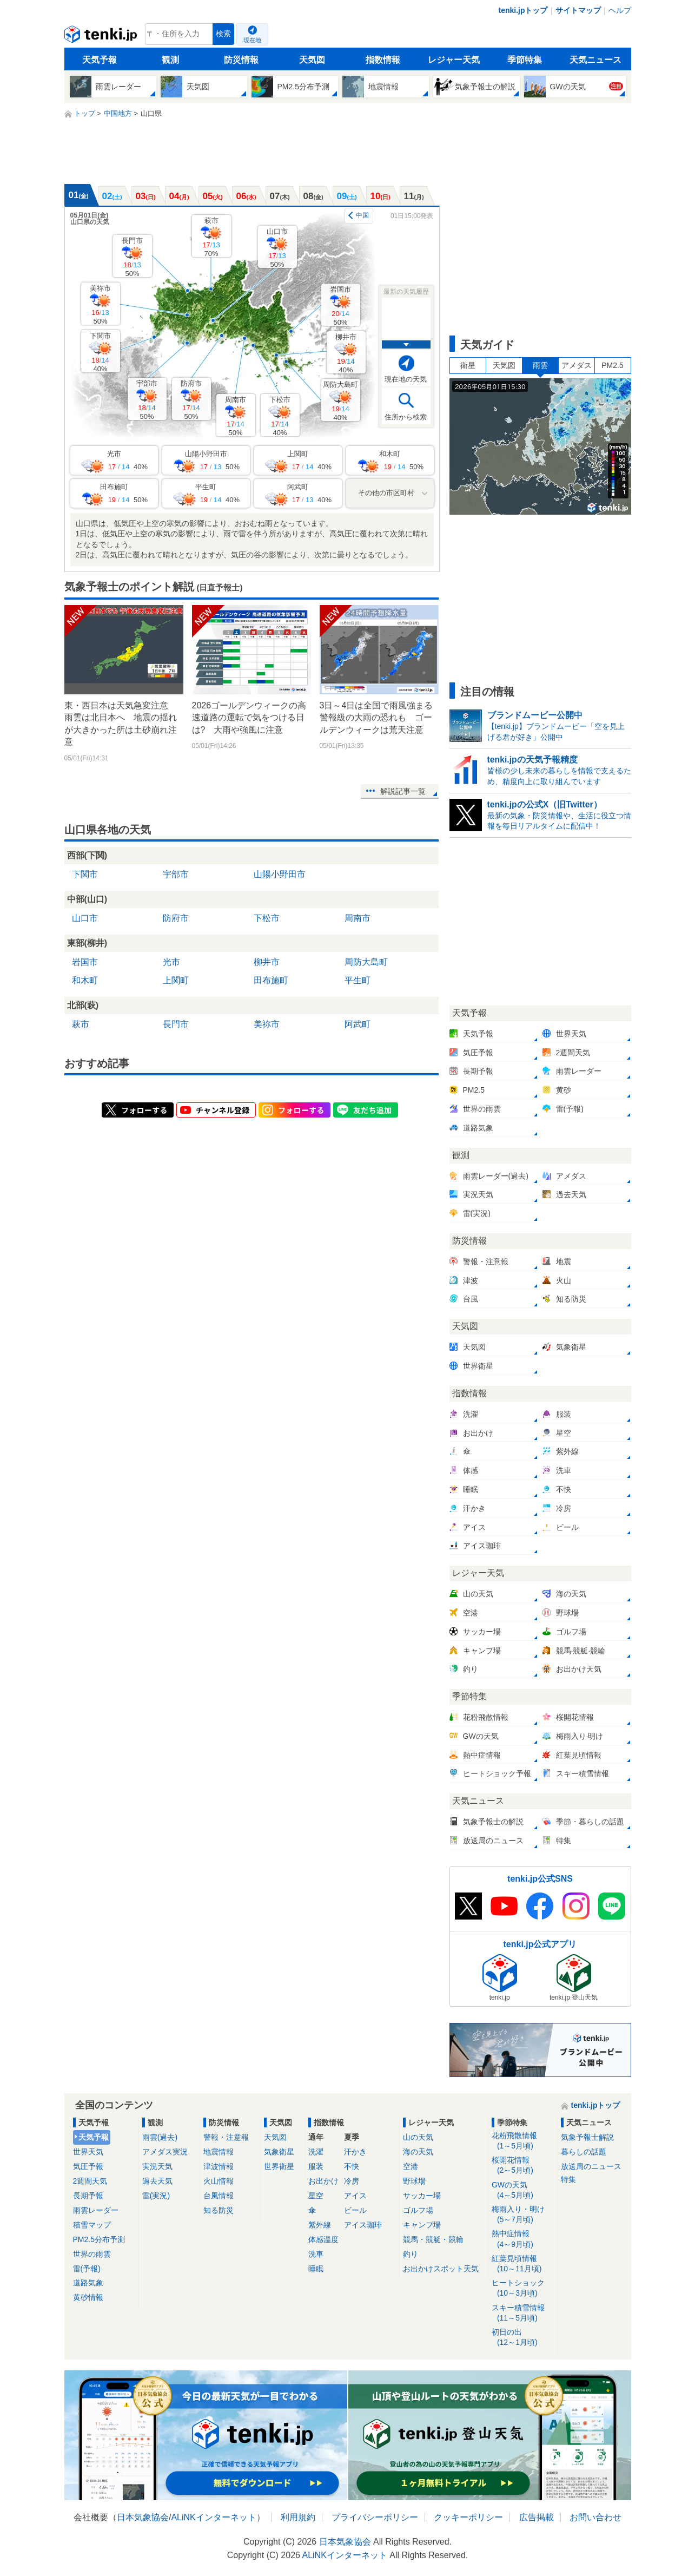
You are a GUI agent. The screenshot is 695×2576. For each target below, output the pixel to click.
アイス (355, 2195)
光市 (171, 962)
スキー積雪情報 (523, 2313)
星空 (315, 2195)
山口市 (277, 247)
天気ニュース (595, 59)
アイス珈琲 (363, 2224)
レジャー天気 (454, 59)
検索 (223, 34)
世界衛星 (279, 2166)
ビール (355, 2210)
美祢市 (100, 304)
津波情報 (218, 2166)
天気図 (312, 59)
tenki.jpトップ (522, 10)
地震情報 (218, 2151)
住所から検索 (406, 417)
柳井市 (346, 353)
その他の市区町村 (386, 493)
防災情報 (241, 59)
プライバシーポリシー (375, 2517)
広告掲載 (536, 2517)
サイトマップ (578, 10)
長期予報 (88, 2195)
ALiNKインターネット (213, 2517)
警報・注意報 (226, 2137)
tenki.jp (102, 36)
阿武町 (357, 1024)
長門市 (132, 256)
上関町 (176, 980)
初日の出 (523, 2338)
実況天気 (157, 2166)
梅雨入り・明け (523, 2215)
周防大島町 (340, 400)
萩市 (211, 236)
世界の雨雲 (92, 2254)
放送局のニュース (591, 2166)
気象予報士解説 (587, 2137)
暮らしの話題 (583, 2151)
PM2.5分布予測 (99, 2239)
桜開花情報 (523, 2166)
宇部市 (147, 399)
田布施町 (271, 980)
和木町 (85, 980)
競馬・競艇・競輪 (433, 2239)
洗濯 (315, 2151)
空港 (410, 2166)
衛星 (467, 365)
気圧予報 (88, 2166)
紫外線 (319, 2224)
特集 (568, 2179)
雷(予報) (87, 2268)
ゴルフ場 (418, 2210)
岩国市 (340, 305)
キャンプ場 (422, 2224)
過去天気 (157, 2181)
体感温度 (323, 2239)
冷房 (351, 2181)
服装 (315, 2166)
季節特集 (524, 59)
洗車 (315, 2254)
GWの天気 (523, 2190)
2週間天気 (90, 2181)
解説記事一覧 (403, 791)
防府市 (191, 399)
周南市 (235, 416)
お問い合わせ (595, 2517)
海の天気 (418, 2151)
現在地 (252, 40)
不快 (351, 2166)
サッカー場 (422, 2195)
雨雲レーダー (95, 2210)
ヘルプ (619, 10)
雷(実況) (156, 2195)
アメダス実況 (165, 2151)
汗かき (355, 2151)
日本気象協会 (143, 2517)
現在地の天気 (406, 379)
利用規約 (298, 2517)
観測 (170, 59)
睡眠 (315, 2268)
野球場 (414, 2181)
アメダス (576, 365)
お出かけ (323, 2181)
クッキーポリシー (468, 2517)
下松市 (280, 416)
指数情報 (383, 59)
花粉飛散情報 (523, 2141)
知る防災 (218, 2210)
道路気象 (88, 2282)
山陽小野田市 (280, 874)
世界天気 (88, 2151)
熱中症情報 (523, 2239)
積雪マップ (92, 2224)
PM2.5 (612, 365)
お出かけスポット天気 (441, 2268)
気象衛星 (279, 2151)
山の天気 (418, 2137)
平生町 (357, 980)
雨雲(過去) (159, 2137)
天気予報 (99, 59)
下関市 (100, 352)
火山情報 (218, 2181)
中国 (362, 215)
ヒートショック (523, 2288)
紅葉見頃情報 (523, 2264)
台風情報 (218, 2195)
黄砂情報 (88, 2297)
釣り (410, 2254)
